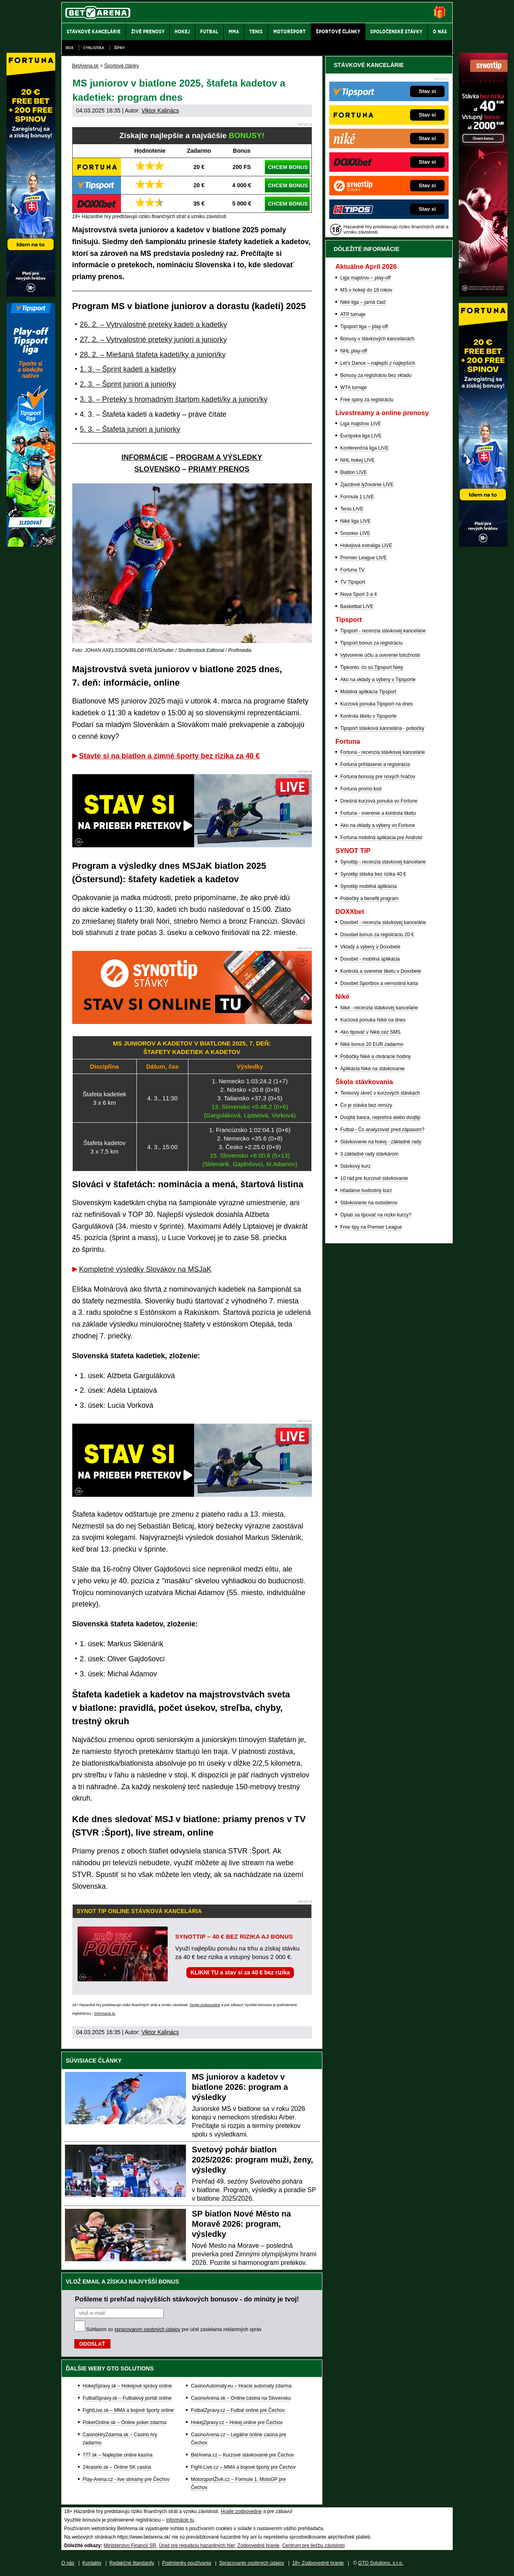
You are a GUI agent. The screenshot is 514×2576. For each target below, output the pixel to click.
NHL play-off (353, 351)
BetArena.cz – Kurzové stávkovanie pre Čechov (242, 2455)
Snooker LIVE (355, 533)
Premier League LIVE (363, 558)
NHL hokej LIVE (357, 460)
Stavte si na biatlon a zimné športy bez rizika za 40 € (169, 756)
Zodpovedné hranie (258, 2545)
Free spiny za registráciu (366, 400)
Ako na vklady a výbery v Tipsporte (377, 679)
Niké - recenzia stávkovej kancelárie (379, 1008)
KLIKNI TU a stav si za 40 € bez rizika (240, 1972)
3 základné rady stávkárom (369, 1154)
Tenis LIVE (351, 509)
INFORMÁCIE (144, 457)
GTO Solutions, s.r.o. (380, 2563)
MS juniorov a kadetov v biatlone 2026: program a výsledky (240, 2087)
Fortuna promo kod (360, 789)
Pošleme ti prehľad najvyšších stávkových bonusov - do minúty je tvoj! (187, 2299)
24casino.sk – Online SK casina (117, 2467)
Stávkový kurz (355, 1166)
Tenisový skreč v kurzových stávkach (380, 1093)
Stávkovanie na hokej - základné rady (380, 1142)
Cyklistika (93, 47)
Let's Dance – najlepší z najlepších (377, 363)
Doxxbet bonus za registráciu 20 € (377, 934)
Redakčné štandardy (131, 2563)
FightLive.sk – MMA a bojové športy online (128, 2410)
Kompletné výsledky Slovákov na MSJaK (145, 1269)
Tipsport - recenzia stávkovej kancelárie (382, 631)
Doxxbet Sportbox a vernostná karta (379, 983)
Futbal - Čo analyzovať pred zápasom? (382, 1129)
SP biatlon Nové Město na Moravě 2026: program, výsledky (241, 2223)
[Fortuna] (483, 544)
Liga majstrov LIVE (360, 423)
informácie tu (104, 2013)
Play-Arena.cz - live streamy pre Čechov (126, 2479)
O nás (67, 2563)
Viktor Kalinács (160, 110)
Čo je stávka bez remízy (366, 1105)
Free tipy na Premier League (371, 1227)
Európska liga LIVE (361, 436)
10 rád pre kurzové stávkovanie (374, 1178)
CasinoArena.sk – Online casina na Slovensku (241, 2398)
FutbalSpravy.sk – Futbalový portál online (127, 2398)
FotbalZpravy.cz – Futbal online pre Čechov (238, 2410)
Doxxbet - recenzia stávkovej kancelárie (383, 922)
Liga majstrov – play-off (365, 278)
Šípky (119, 47)
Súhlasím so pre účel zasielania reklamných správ (174, 2329)
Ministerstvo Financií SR (130, 2545)
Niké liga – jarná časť (363, 302)
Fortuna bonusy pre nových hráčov (377, 776)
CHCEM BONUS (288, 167)
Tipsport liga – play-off (364, 326)
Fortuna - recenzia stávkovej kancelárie (382, 752)
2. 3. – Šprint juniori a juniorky (128, 384)
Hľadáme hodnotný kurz (366, 1190)
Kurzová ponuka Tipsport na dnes (376, 704)
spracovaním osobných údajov (147, 2329)
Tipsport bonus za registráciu (371, 643)
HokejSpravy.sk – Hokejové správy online (127, 2386)
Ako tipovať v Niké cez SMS (370, 1032)
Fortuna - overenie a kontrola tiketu (378, 813)
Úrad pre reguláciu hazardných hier (197, 2545)
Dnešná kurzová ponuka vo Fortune (378, 801)
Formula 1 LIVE (357, 497)
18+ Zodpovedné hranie (318, 2563)
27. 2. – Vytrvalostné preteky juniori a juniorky (153, 340)
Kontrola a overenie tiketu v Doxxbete (380, 971)
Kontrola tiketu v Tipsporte (368, 716)
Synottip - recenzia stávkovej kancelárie (383, 862)
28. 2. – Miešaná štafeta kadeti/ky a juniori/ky (153, 355)
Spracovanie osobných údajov (251, 2563)
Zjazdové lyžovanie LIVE (366, 484)
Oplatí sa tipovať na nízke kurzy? (375, 1215)
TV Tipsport (352, 582)
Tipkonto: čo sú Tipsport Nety (371, 667)
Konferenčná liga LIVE (364, 448)
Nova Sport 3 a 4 (358, 594)
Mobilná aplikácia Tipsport (368, 692)
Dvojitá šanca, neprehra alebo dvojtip (380, 1117)
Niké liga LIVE (355, 521)
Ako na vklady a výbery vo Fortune (377, 825)
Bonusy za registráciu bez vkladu (375, 375)
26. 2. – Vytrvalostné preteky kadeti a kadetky (153, 324)
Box (69, 47)
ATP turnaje (352, 314)
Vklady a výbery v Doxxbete (370, 947)
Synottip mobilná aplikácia (368, 886)
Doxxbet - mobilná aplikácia (370, 959)
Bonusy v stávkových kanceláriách (377, 339)
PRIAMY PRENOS (219, 469)
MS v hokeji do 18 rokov (366, 290)
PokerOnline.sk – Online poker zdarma (124, 2422)
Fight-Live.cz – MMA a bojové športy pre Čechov (243, 2467)
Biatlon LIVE (353, 472)
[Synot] (483, 294)
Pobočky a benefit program (369, 898)
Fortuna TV (352, 570)
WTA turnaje (353, 387)
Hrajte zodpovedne (205, 2005)
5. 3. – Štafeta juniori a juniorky (130, 429)
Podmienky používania (186, 2563)
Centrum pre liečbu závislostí (313, 2545)
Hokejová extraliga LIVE (366, 545)
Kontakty (92, 2563)
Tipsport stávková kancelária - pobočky (382, 728)
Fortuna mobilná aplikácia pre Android (381, 837)
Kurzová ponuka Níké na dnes (373, 1020)
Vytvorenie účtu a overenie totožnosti (380, 655)
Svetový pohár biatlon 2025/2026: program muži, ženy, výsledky (252, 2159)
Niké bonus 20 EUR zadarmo (371, 1044)
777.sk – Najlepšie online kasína (118, 2455)
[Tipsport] (30, 544)
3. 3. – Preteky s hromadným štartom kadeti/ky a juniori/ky (174, 399)
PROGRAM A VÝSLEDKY (219, 457)
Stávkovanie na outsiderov (368, 1203)
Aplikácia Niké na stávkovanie (372, 1069)
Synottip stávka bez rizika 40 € (373, 874)
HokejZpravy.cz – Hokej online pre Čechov (237, 2422)
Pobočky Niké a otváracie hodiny (375, 1056)
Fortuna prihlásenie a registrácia (375, 764)
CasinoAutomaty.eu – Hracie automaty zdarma (241, 2386)
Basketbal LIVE (357, 606)
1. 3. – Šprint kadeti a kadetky (128, 369)
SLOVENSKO (157, 469)
